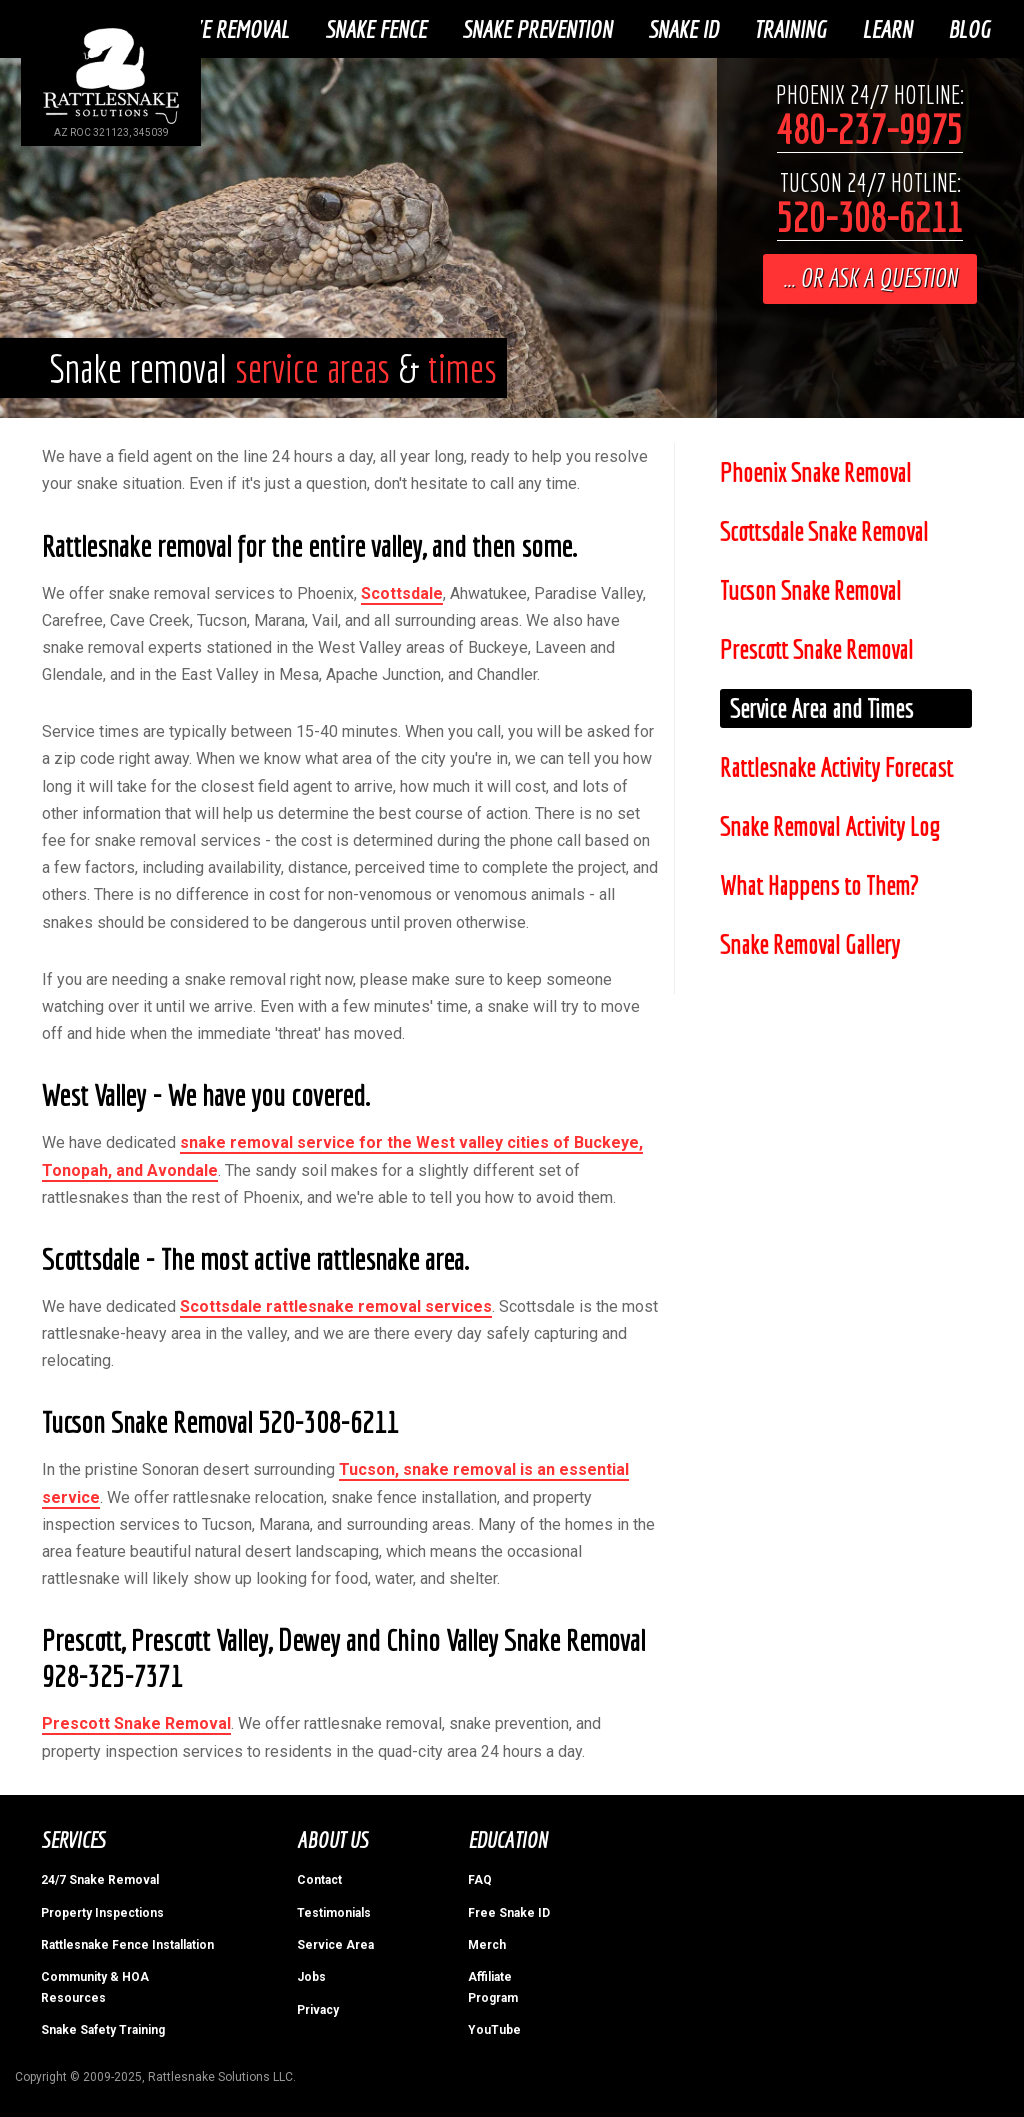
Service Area (335, 1945)
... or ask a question (870, 277)
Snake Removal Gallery (810, 944)
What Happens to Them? (819, 885)
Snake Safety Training (103, 2030)
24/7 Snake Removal (100, 1880)
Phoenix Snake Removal (815, 472)
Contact (319, 1880)
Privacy (318, 2010)
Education (507, 1839)
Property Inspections (102, 1912)
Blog (969, 29)
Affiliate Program (493, 1987)
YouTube (494, 2030)
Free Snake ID (509, 1912)
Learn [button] (887, 29)
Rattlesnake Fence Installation (127, 1945)
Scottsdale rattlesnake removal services (336, 1306)
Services (72, 1839)
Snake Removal (225, 29)
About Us (332, 1839)
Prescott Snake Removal (136, 1723)
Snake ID (683, 29)
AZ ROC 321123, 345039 (111, 132)
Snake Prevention (537, 29)
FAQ (480, 1880)
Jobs (311, 1977)
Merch (487, 1945)
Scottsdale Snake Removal (824, 531)
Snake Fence (375, 29)
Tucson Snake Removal (810, 590)
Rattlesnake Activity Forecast (836, 767)
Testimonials (334, 1912)
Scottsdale (402, 592)
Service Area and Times (821, 708)
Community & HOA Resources (95, 1987)
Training (790, 29)
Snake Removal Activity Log (829, 826)
